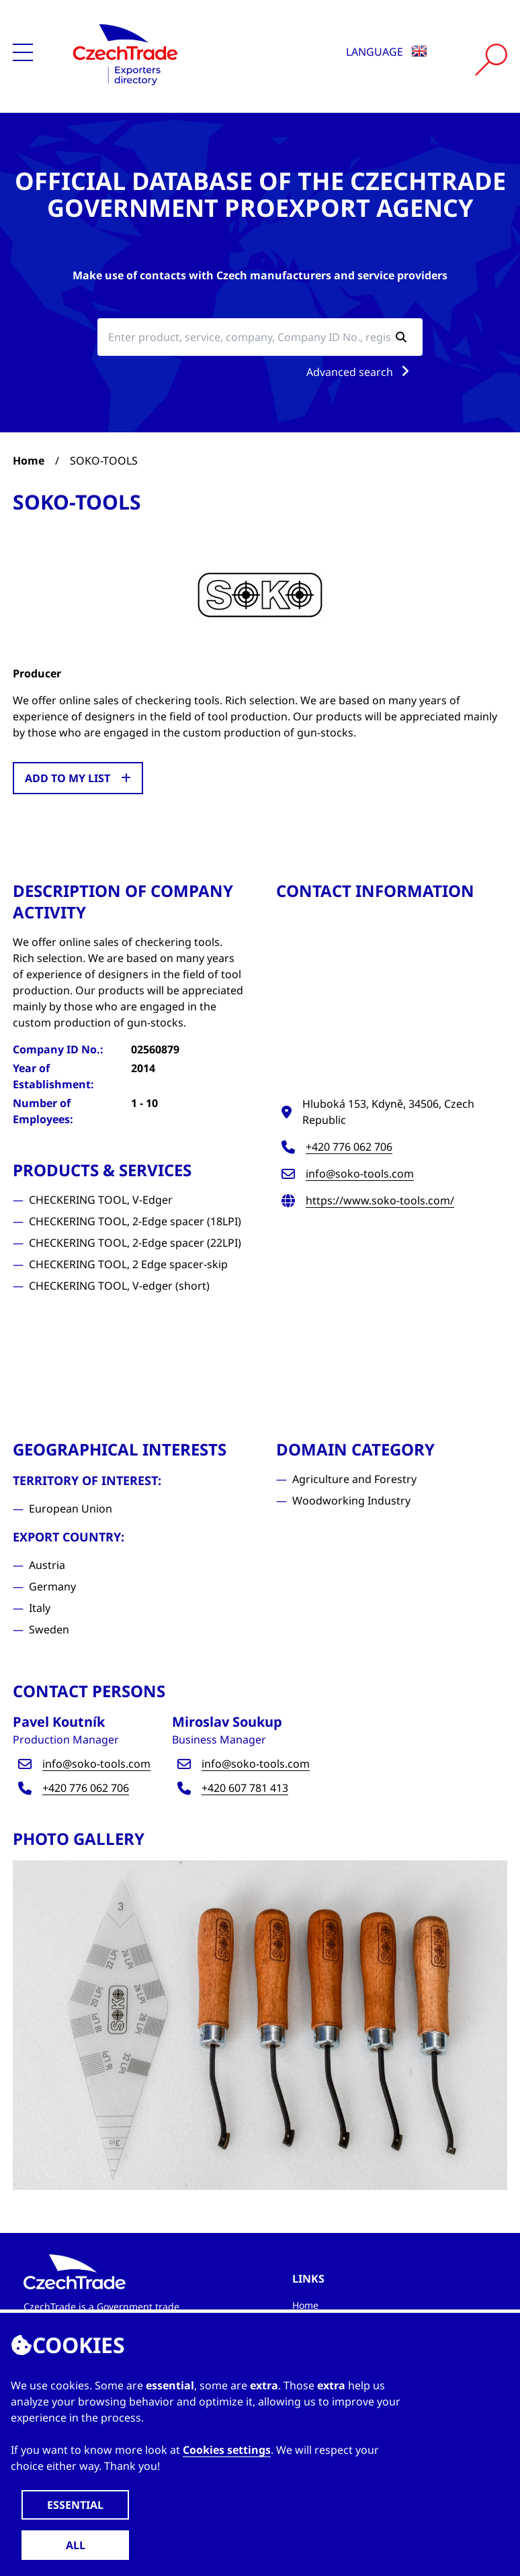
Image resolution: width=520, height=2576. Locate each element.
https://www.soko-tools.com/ (380, 1200)
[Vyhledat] (491, 60)
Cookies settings (227, 2449)
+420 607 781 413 (245, 1787)
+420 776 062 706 (349, 1146)
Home (28, 460)
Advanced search (360, 372)
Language (386, 51)
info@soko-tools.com (360, 1173)
